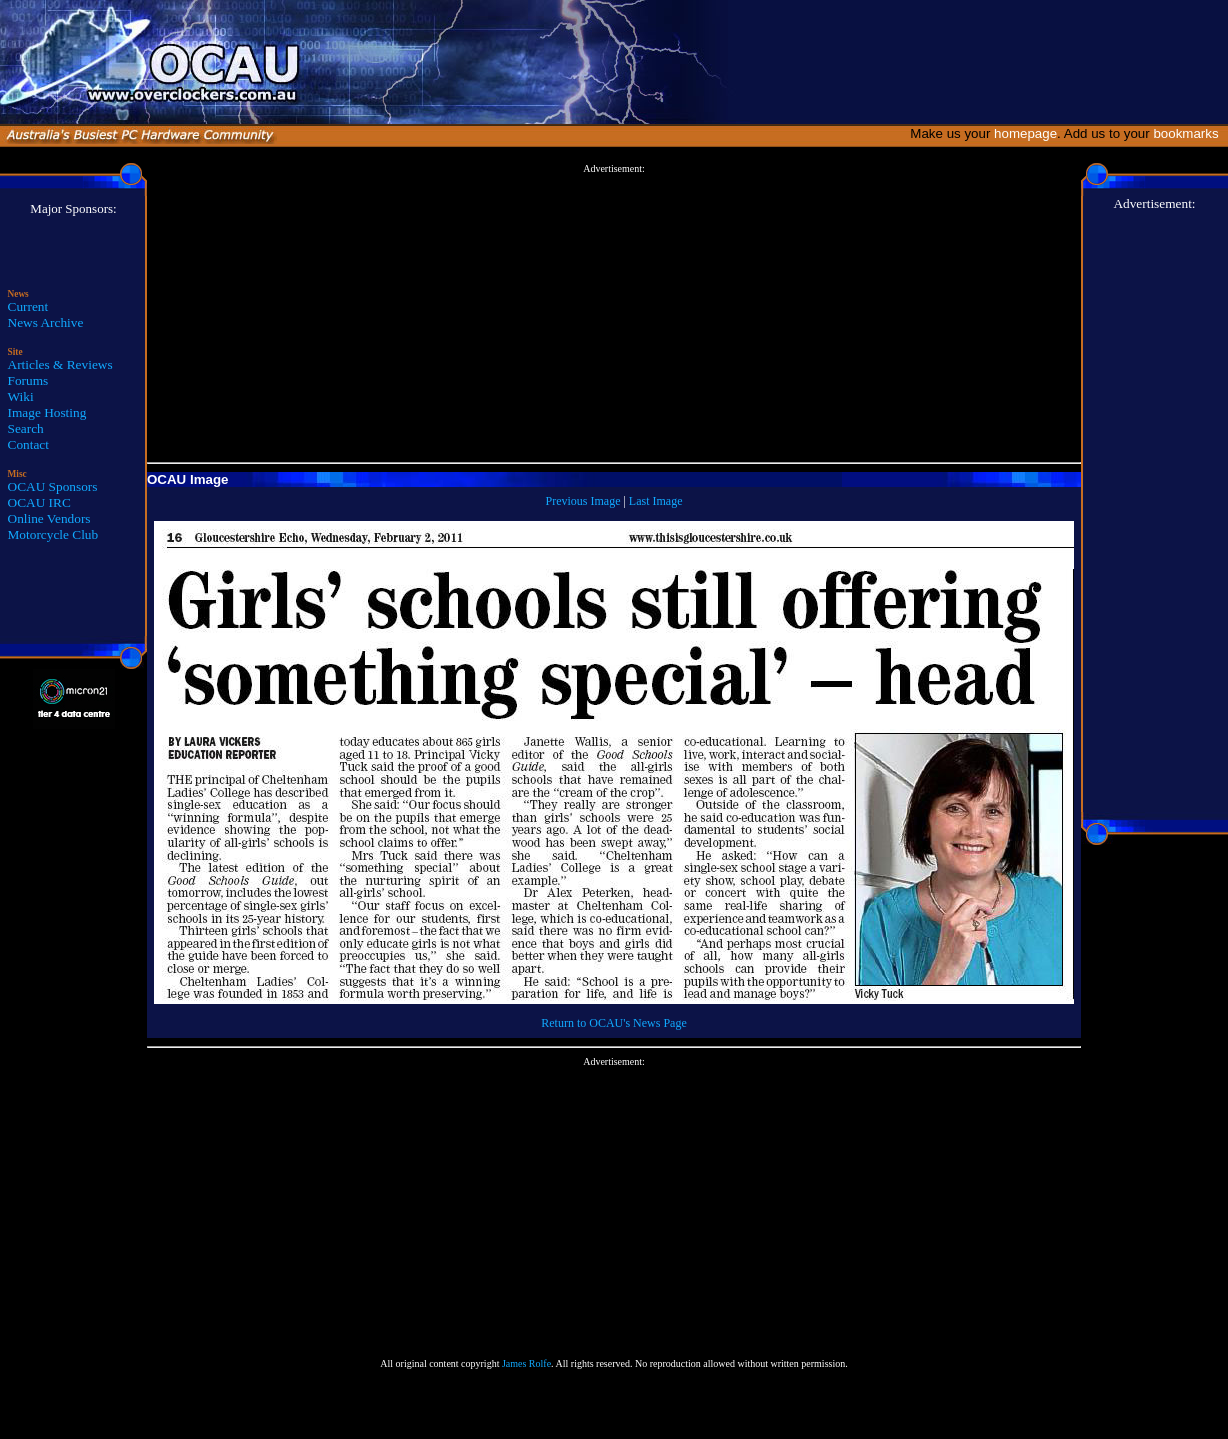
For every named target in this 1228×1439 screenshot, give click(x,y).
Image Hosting (47, 412)
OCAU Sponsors (53, 486)
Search (26, 428)
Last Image (656, 501)
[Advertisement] (614, 314)
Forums (28, 380)
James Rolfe (526, 1363)
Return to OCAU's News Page (613, 1023)
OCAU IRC (39, 502)
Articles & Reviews (60, 364)
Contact (28, 444)
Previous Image (582, 501)
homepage (1025, 133)
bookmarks (1189, 133)
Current (28, 306)
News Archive (46, 322)
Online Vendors (49, 518)
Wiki (21, 396)
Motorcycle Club (53, 534)
